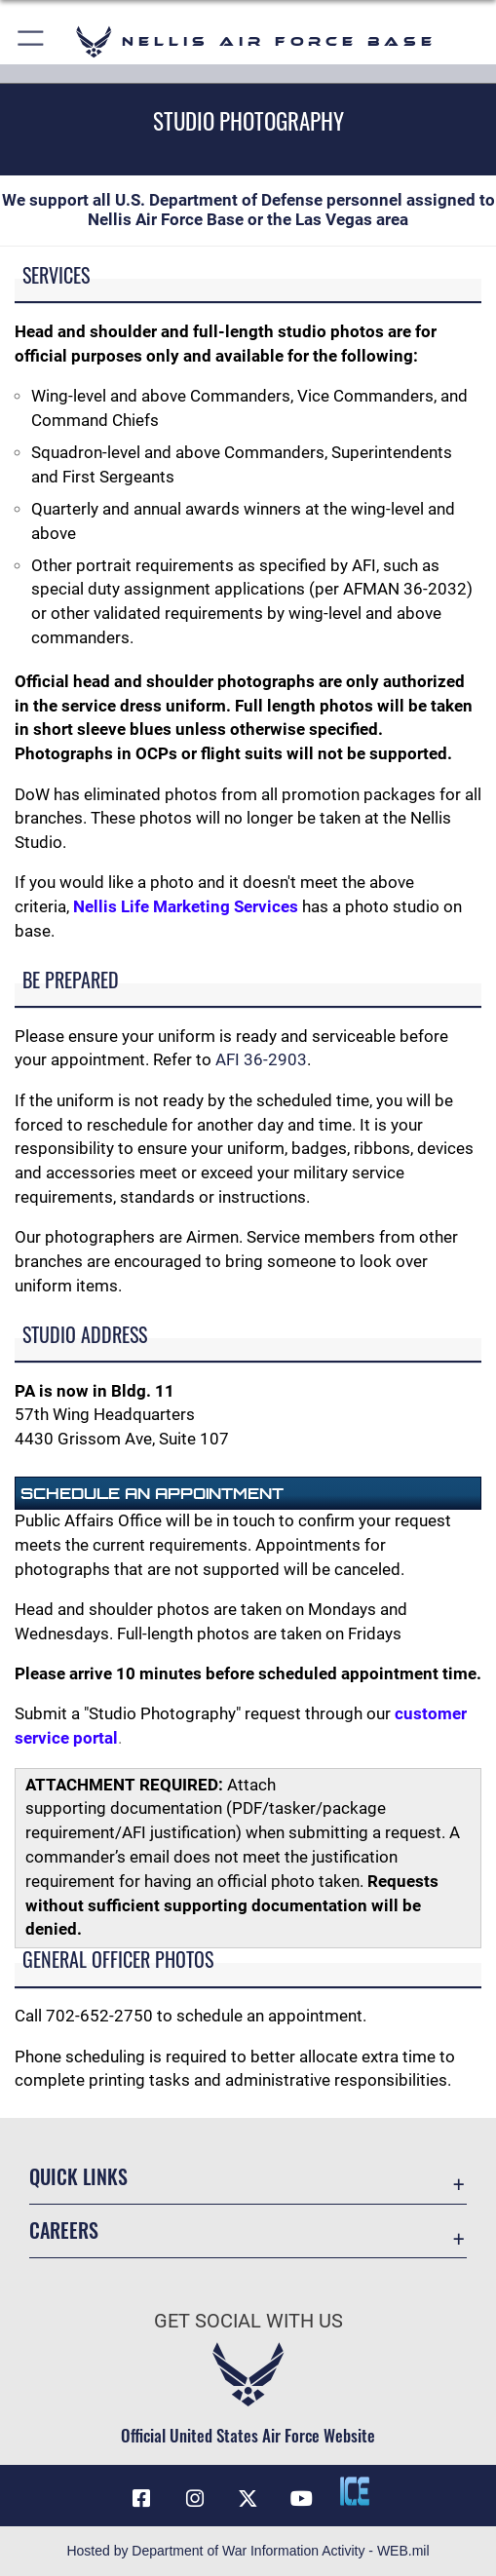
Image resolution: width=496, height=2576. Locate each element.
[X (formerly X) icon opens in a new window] (248, 2499)
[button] (31, 41)
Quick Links (78, 2176)
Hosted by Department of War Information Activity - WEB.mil (247, 2550)
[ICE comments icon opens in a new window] (354, 2491)
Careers (63, 2230)
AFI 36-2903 (261, 1060)
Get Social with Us (248, 2321)
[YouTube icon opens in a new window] (301, 2499)
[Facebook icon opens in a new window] (141, 2499)
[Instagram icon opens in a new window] (195, 2499)
